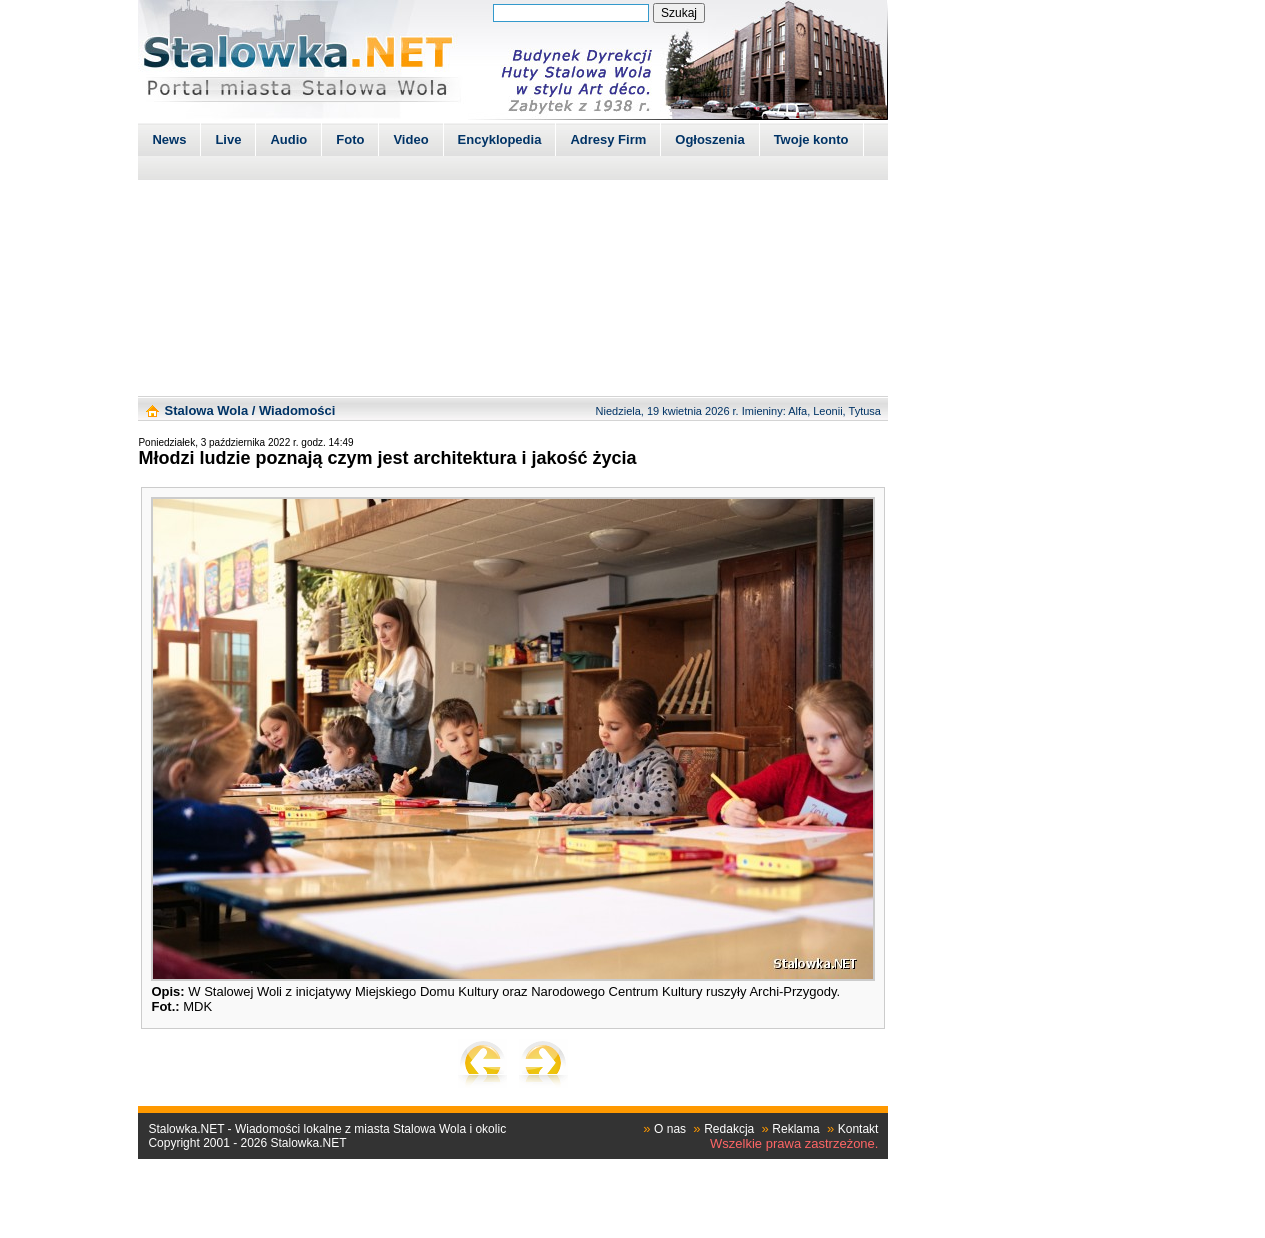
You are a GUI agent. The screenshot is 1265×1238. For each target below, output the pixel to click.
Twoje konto (811, 139)
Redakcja (729, 1129)
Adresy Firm (608, 139)
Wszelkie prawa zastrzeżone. (794, 1143)
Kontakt (858, 1129)
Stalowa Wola (207, 410)
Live (228, 139)
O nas (670, 1129)
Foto (350, 139)
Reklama (795, 1129)
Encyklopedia (500, 139)
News (169, 139)
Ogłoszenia (709, 139)
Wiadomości (297, 410)
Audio (288, 139)
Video (410, 139)
